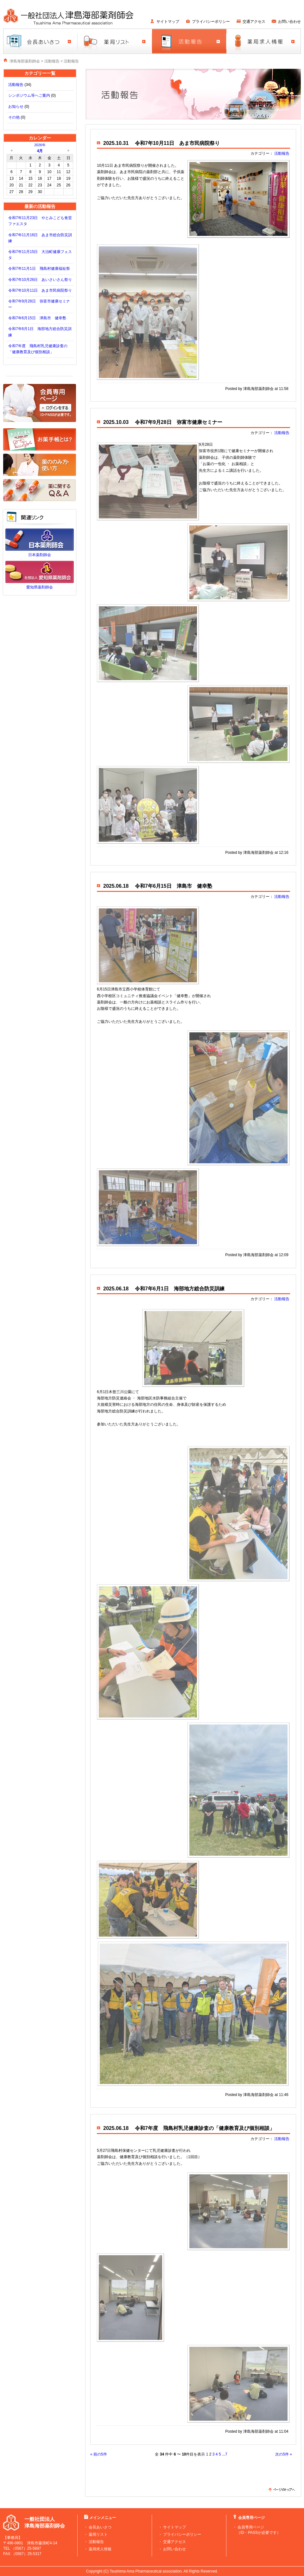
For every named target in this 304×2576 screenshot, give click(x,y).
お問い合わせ (289, 21)
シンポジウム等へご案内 (29, 95)
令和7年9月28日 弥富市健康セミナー (178, 422)
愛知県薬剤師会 (39, 587)
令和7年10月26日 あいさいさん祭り (40, 279)
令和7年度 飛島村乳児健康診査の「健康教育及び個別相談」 (205, 2128)
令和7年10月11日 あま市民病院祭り (40, 290)
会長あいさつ (100, 2527)
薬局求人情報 (100, 2549)
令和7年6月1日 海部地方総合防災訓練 (180, 1288)
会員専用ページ (251, 2527)
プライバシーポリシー (211, 21)
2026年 (39, 145)
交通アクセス (254, 21)
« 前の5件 (98, 2454)
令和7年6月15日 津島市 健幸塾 (37, 318)
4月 (40, 151)
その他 (14, 117)
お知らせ (15, 106)
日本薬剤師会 (39, 555)
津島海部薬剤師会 (25, 61)
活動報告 (52, 61)
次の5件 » (283, 2454)
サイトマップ (167, 21)
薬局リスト (98, 2534)
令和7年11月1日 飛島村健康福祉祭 (39, 268)
